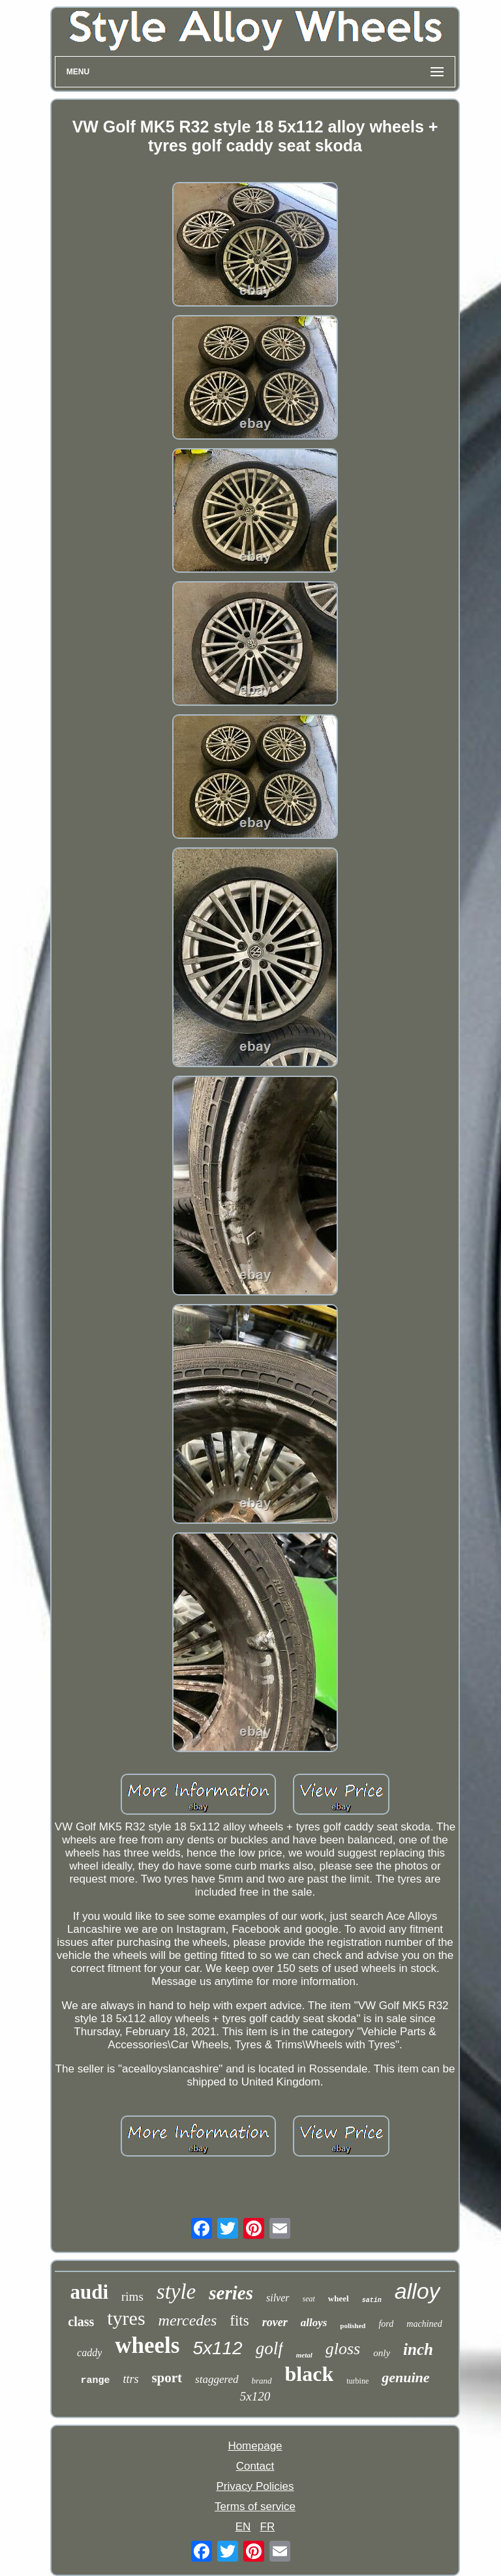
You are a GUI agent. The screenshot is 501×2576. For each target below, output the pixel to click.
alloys (314, 2322)
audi (89, 2292)
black (309, 2374)
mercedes (188, 2320)
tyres (126, 2318)
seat (309, 2298)
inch (418, 2349)
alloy (417, 2291)
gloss (343, 2348)
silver (278, 2297)
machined (424, 2324)
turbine (357, 2381)
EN (243, 2527)
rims (132, 2296)
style (176, 2291)
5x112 (217, 2348)
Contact (255, 2466)
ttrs (130, 2379)
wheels (147, 2345)
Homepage (255, 2446)
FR (267, 2527)
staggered (216, 2379)
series (231, 2292)
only (381, 2353)
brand (262, 2381)
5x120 (255, 2396)
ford (385, 2324)
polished (352, 2325)
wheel (338, 2298)
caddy (89, 2352)
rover (275, 2322)
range (95, 2380)
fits (239, 2320)
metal (304, 2355)
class (81, 2321)
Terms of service (255, 2506)
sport (166, 2378)
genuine (405, 2377)
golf (269, 2348)
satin (372, 2300)
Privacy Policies (255, 2486)
